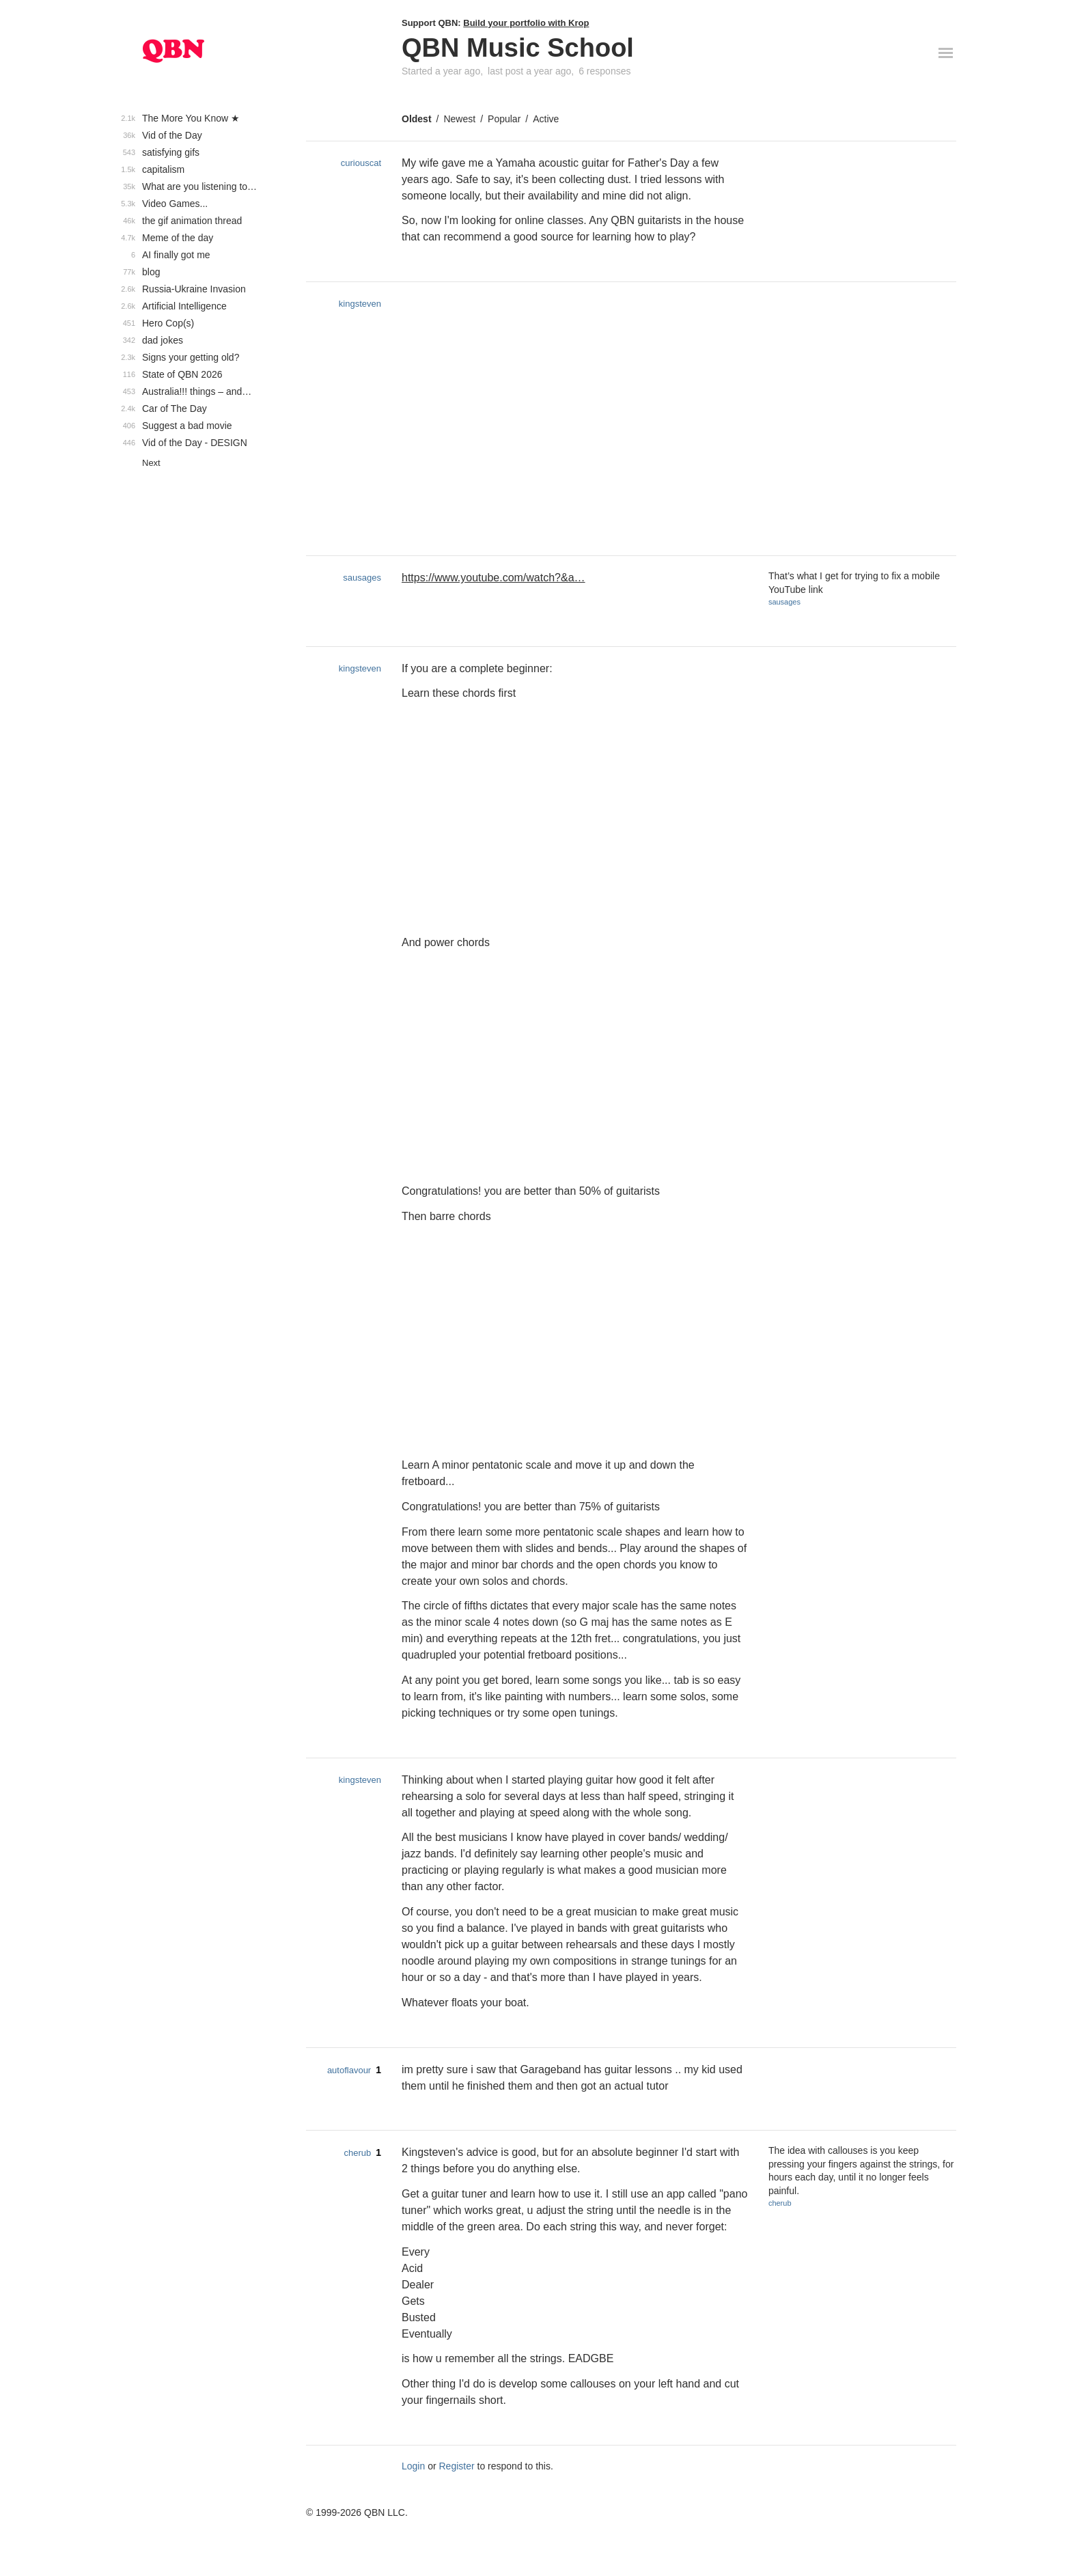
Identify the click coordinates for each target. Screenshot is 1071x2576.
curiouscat (361, 163)
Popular (504, 118)
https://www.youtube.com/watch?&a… (493, 577)
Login (413, 2466)
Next (151, 462)
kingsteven (360, 304)
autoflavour (349, 2070)
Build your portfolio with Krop (526, 23)
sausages (362, 577)
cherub (357, 2153)
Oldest (417, 118)
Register (457, 2466)
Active (546, 118)
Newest (459, 118)
